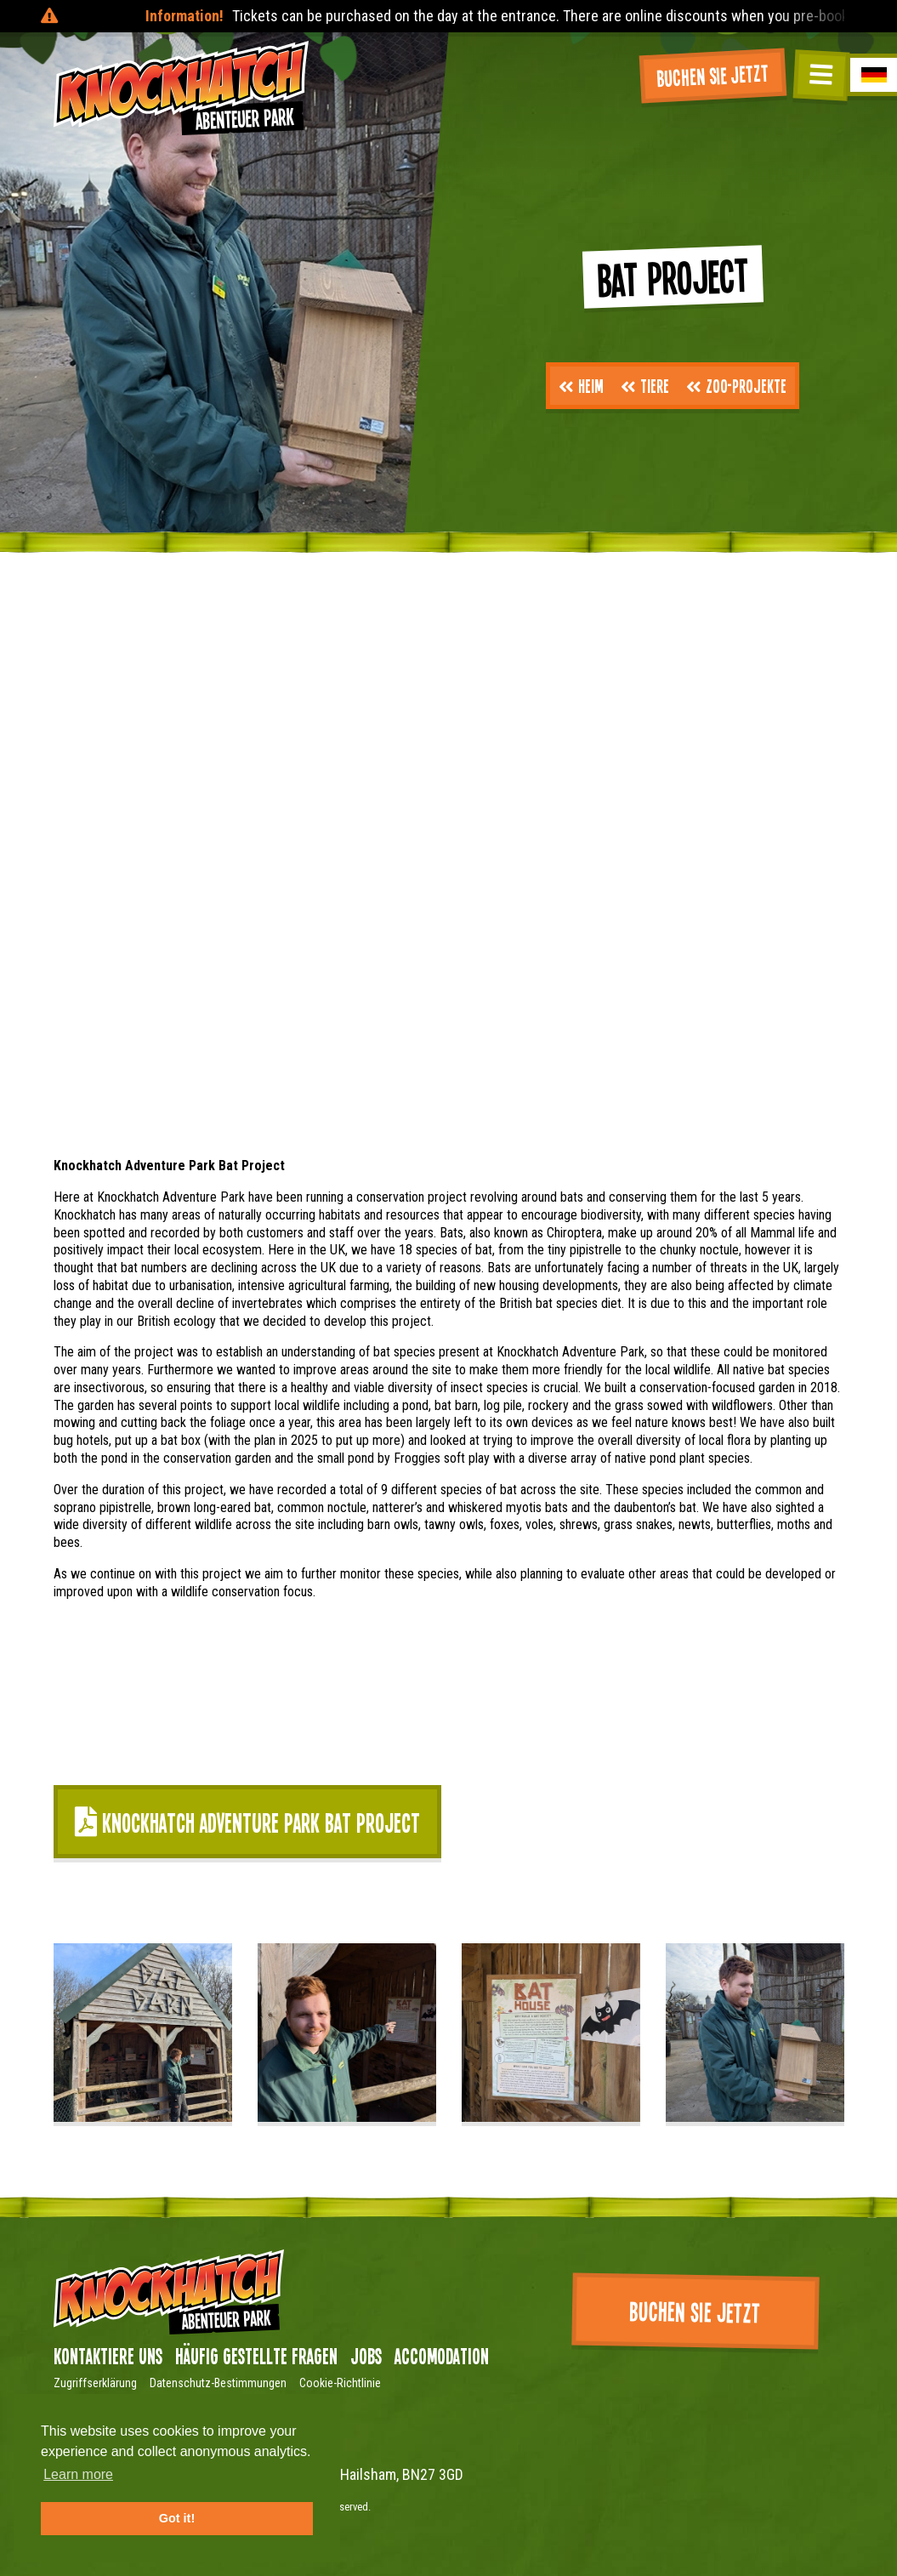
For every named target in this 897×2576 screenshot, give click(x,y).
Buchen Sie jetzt (713, 75)
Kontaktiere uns (108, 2355)
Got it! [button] (177, 2518)
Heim (581, 385)
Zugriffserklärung (95, 2383)
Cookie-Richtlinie (340, 2383)
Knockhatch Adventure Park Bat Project (247, 1822)
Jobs (366, 2355)
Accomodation (442, 2355)
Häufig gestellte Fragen (256, 2355)
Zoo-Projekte (736, 385)
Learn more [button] (78, 2474)
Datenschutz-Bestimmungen (218, 2383)
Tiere (645, 385)
